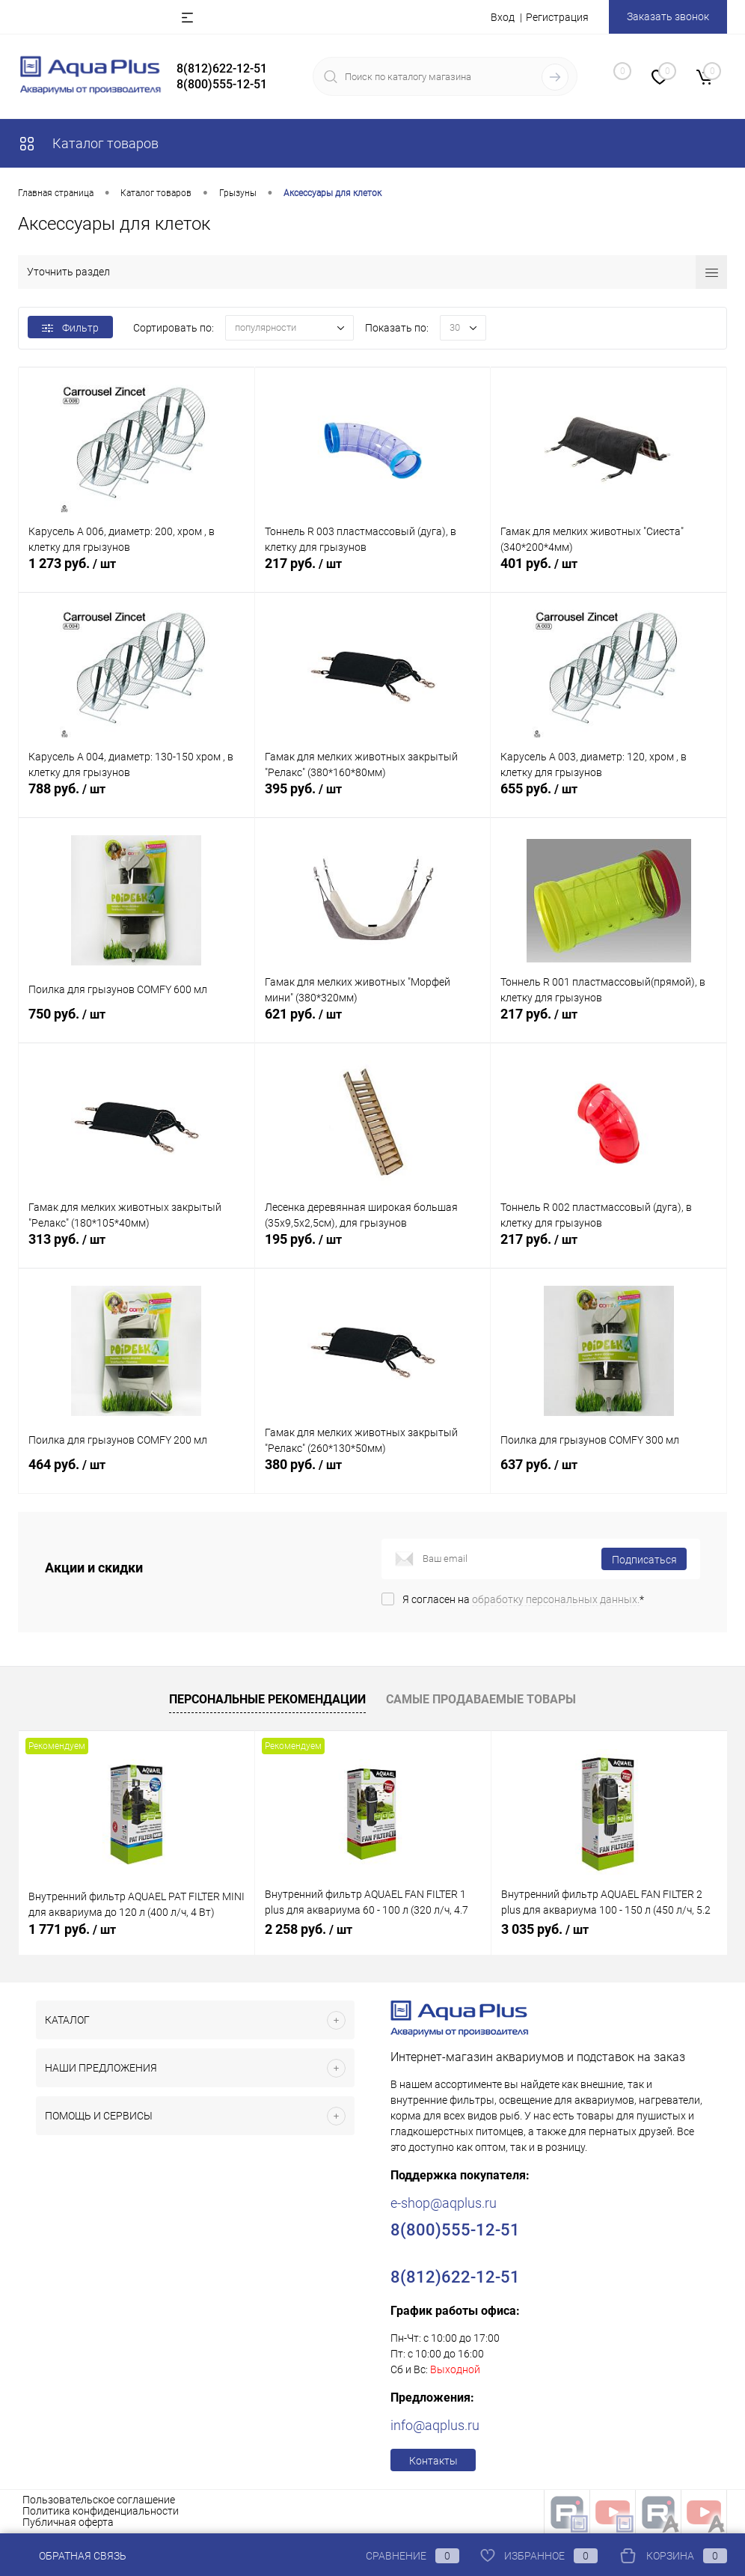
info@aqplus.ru (434, 2425)
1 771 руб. (72, 1929)
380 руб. (373, 1475)
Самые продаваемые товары (481, 1699)
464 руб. (136, 1475)
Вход (503, 17)
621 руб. (373, 1024)
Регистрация (557, 17)
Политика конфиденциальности (100, 2511)
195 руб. (373, 1249)
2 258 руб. (308, 1929)
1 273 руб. (136, 574)
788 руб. (136, 799)
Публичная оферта (68, 2522)
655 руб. (608, 799)
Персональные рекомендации (267, 1699)
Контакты (433, 2461)
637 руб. (608, 1475)
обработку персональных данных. (556, 1599)
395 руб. (373, 799)
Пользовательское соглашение (98, 2500)
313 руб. (136, 1249)
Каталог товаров (88, 143)
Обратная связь (72, 2556)
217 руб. (373, 574)
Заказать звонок (668, 16)
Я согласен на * (523, 1599)
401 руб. (608, 574)
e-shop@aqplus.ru (443, 2203)
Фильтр (70, 328)
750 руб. (136, 1024)
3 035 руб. (545, 1929)
